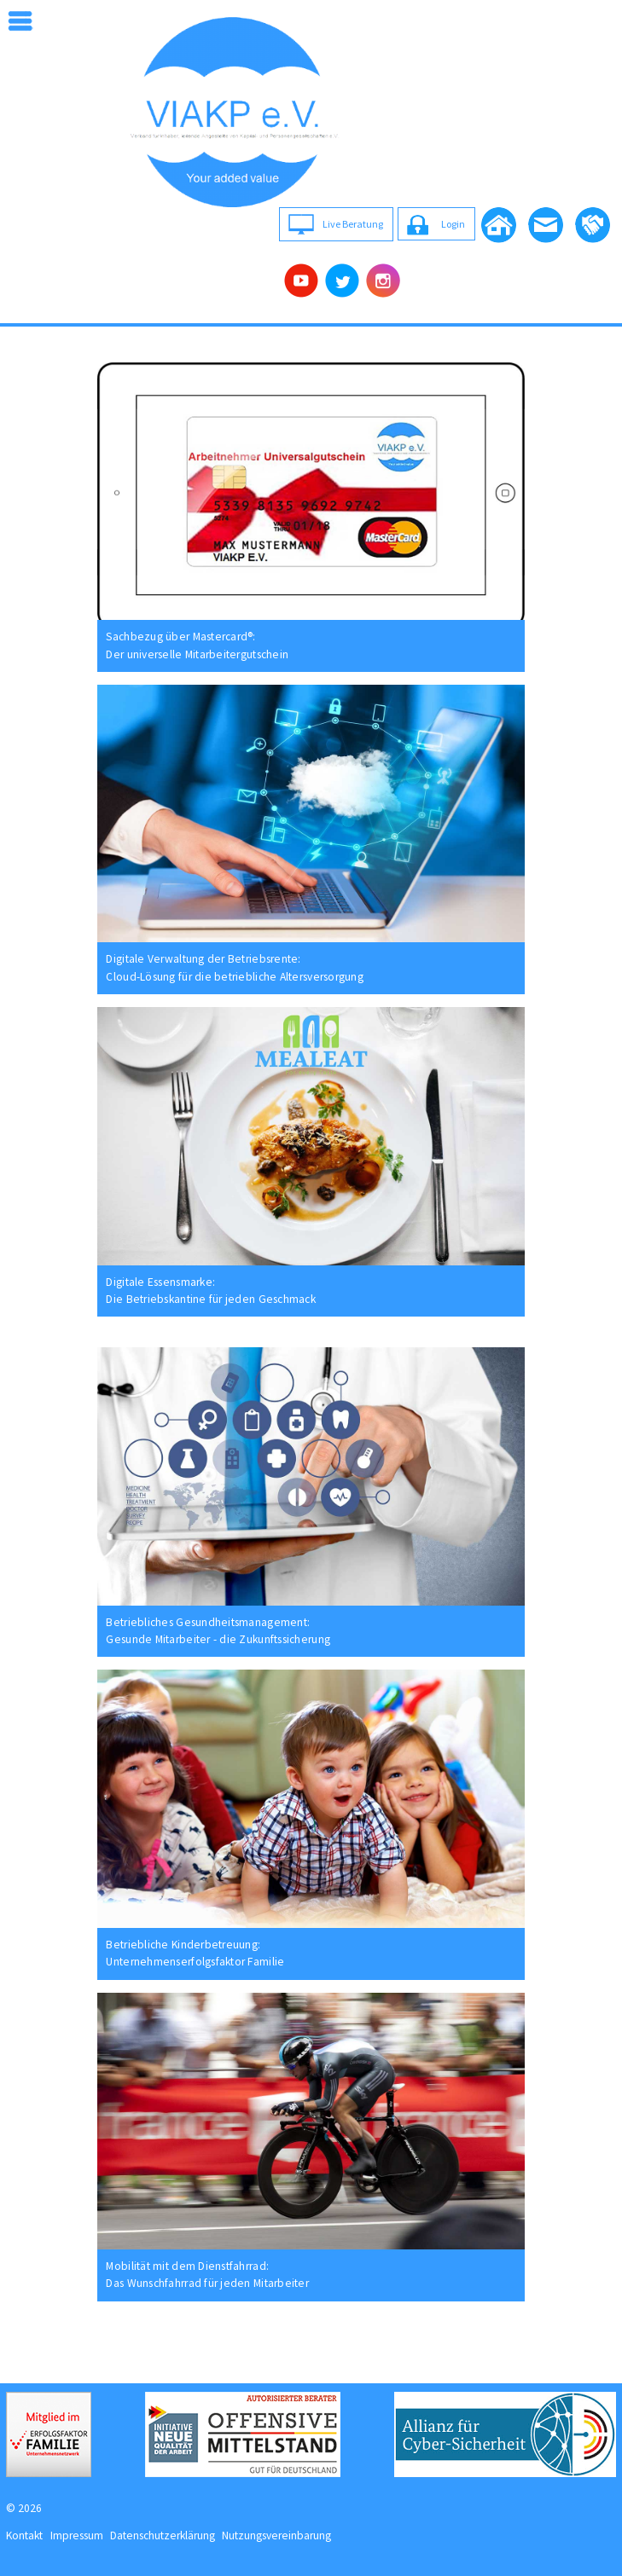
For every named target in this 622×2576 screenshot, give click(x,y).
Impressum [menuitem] (76, 2535)
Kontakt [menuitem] (24, 2535)
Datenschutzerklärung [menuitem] (162, 2535)
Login (453, 223)
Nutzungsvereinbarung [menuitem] (276, 2535)
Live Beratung (353, 223)
